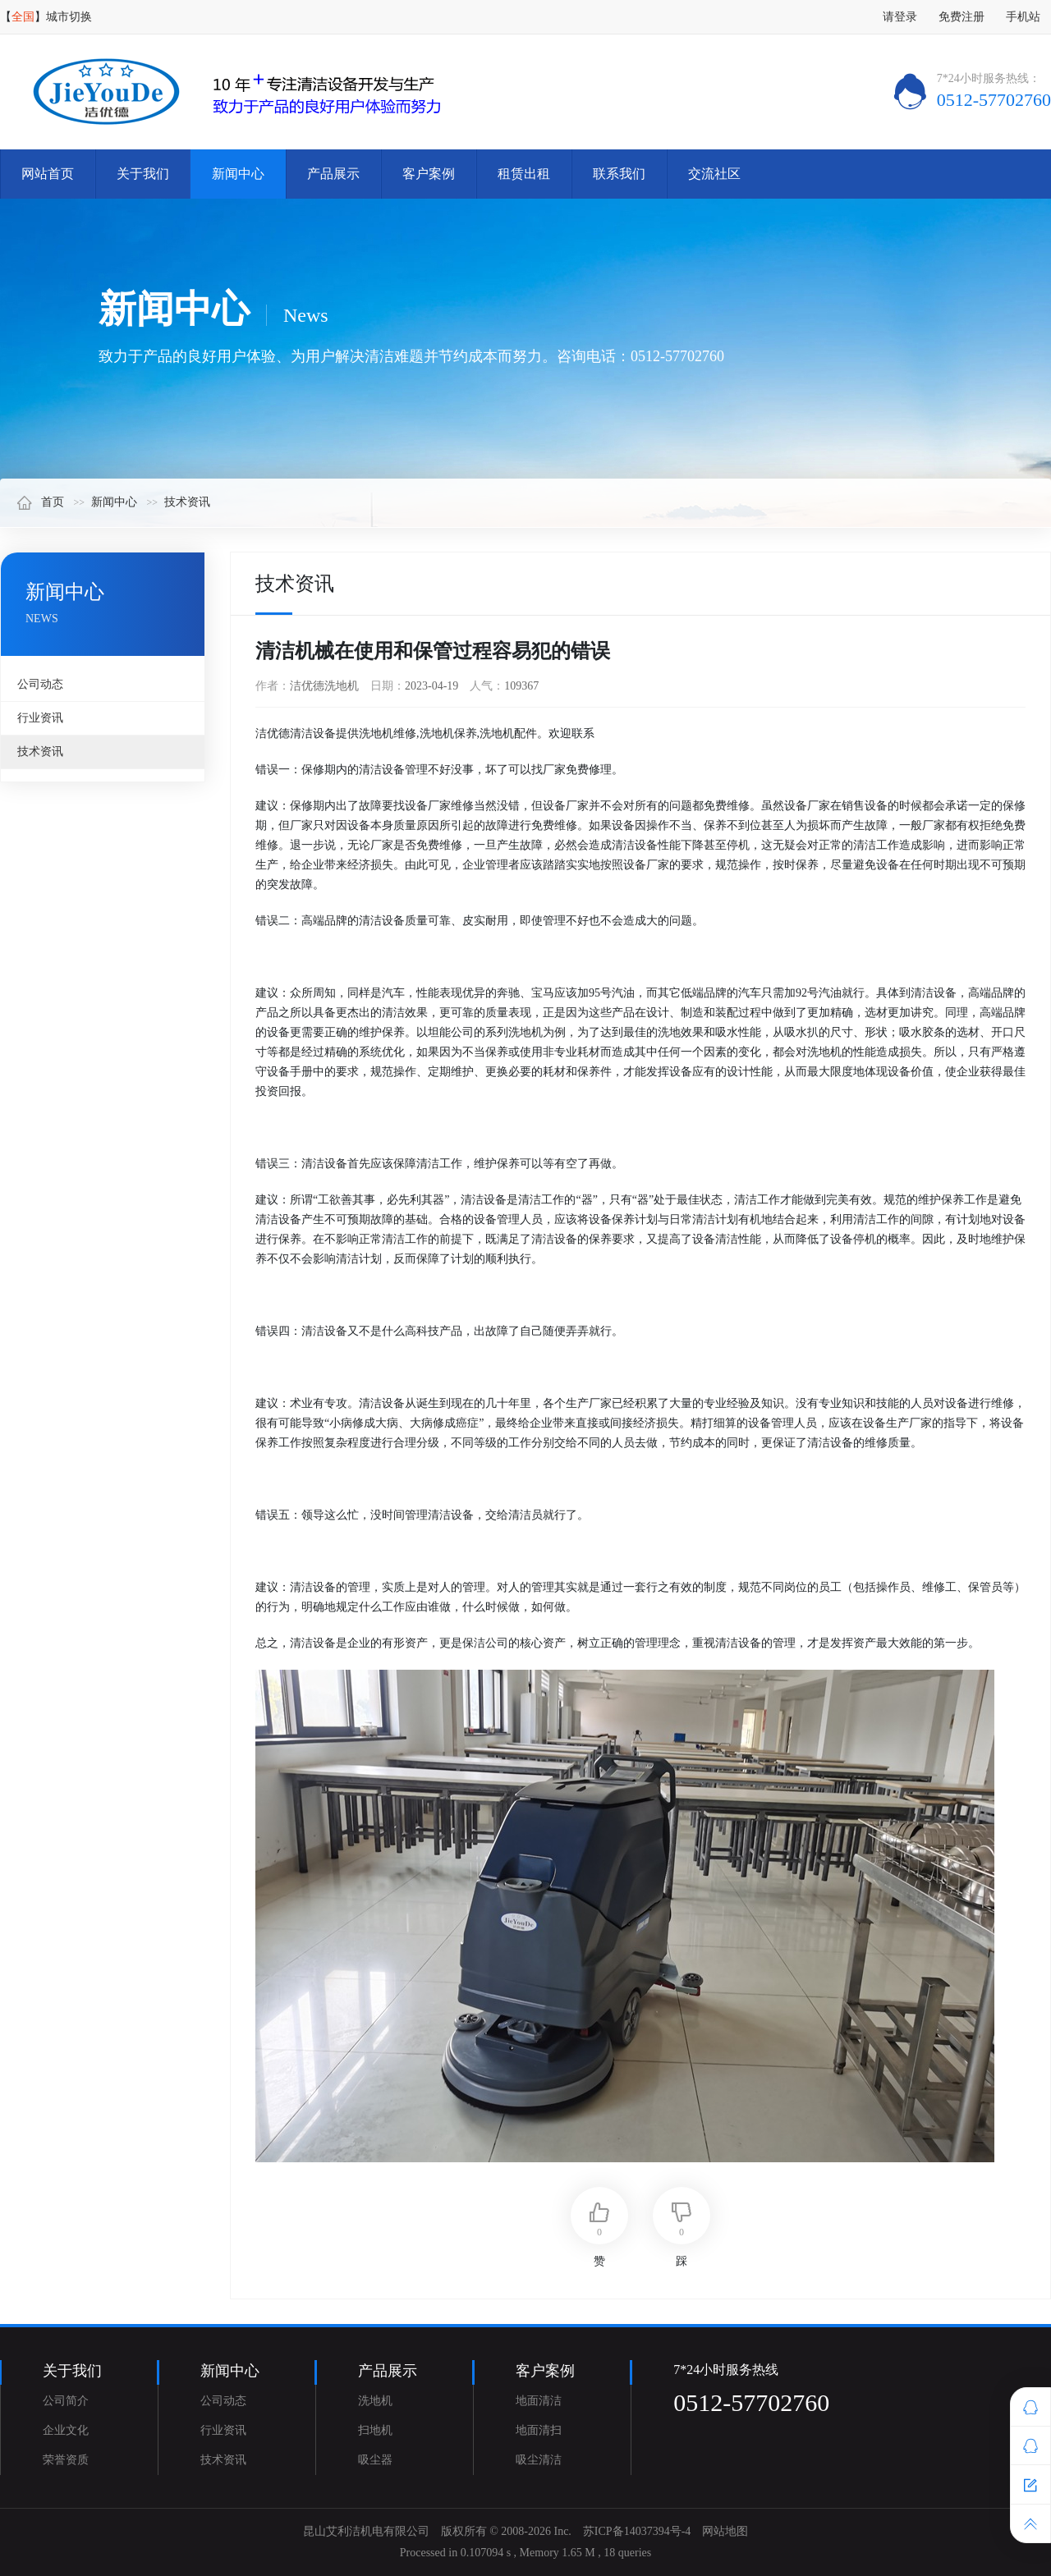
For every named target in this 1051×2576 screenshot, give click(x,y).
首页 (40, 502)
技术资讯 (187, 502)
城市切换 (69, 17)
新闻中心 (238, 174)
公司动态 (40, 684)
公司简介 (66, 2401)
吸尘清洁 (539, 2460)
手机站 (1023, 17)
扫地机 (375, 2430)
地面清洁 (539, 2401)
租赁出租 (524, 174)
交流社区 (714, 174)
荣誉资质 (66, 2460)
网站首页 (47, 174)
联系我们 (619, 174)
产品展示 (333, 174)
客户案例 (428, 174)
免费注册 (961, 17)
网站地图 (725, 2531)
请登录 (900, 17)
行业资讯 (40, 718)
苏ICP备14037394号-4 (637, 2531)
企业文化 (66, 2430)
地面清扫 (539, 2430)
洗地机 (375, 2401)
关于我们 (143, 174)
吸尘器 (375, 2460)
